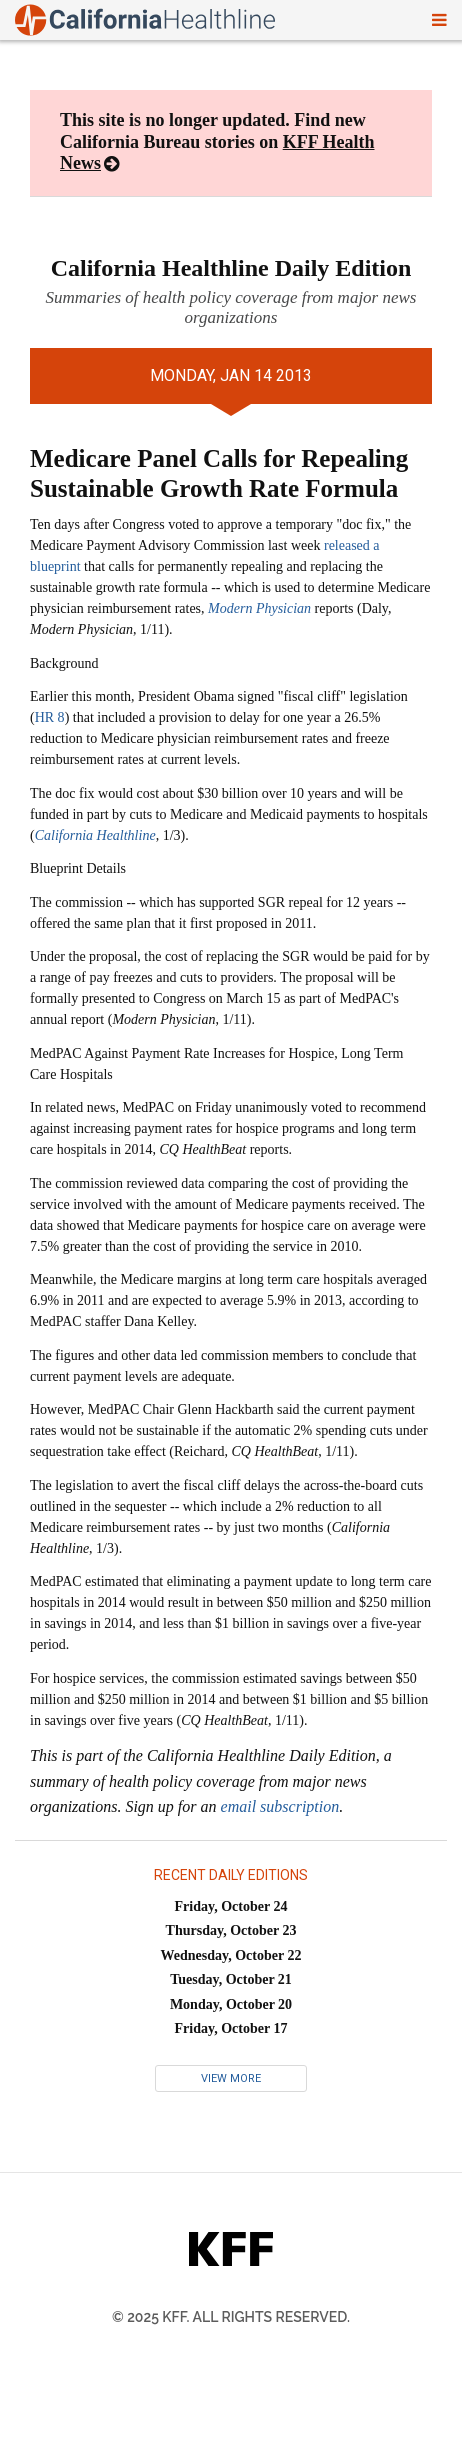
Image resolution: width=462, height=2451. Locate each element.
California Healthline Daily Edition (231, 268)
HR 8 (50, 717)
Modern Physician (259, 608)
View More (231, 2078)
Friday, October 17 (231, 2028)
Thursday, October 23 (231, 1930)
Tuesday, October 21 (231, 1979)
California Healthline (95, 835)
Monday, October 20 (231, 2004)
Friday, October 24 (231, 1906)
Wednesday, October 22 (231, 1955)
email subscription (280, 1806)
